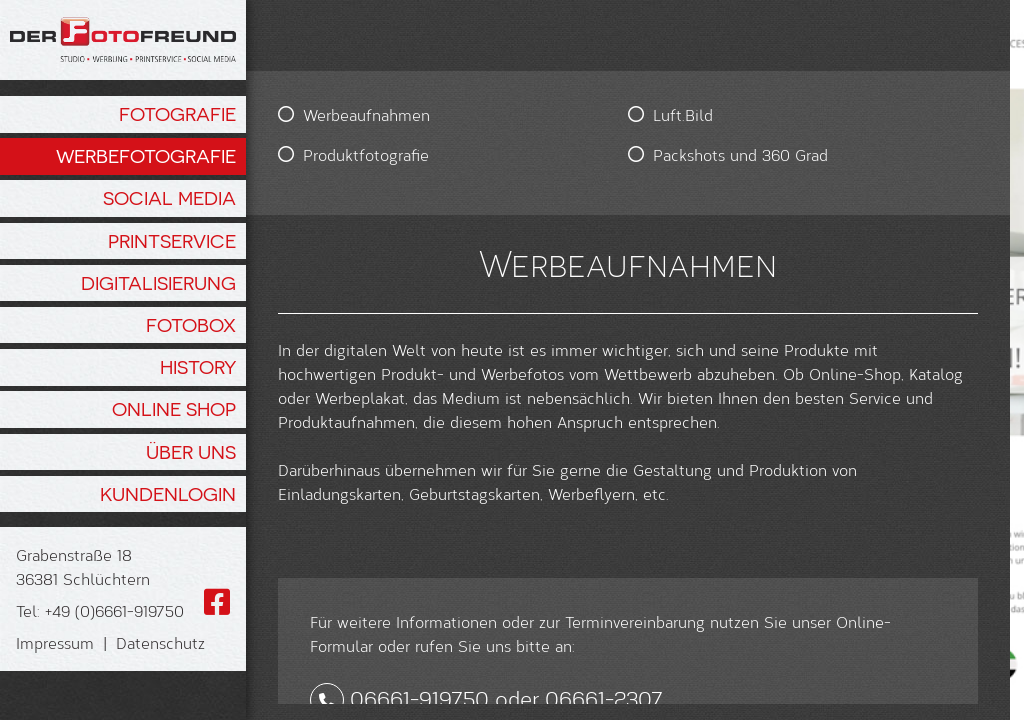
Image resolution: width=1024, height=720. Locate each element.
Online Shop (174, 409)
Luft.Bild (534, 114)
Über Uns (191, 452)
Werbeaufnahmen (366, 114)
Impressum (55, 642)
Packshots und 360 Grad (591, 154)
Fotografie (177, 114)
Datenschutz (160, 642)
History (198, 367)
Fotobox (191, 325)
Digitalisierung (158, 283)
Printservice (172, 241)
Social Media (169, 198)
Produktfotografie (366, 154)
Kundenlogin (168, 494)
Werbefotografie (146, 156)
